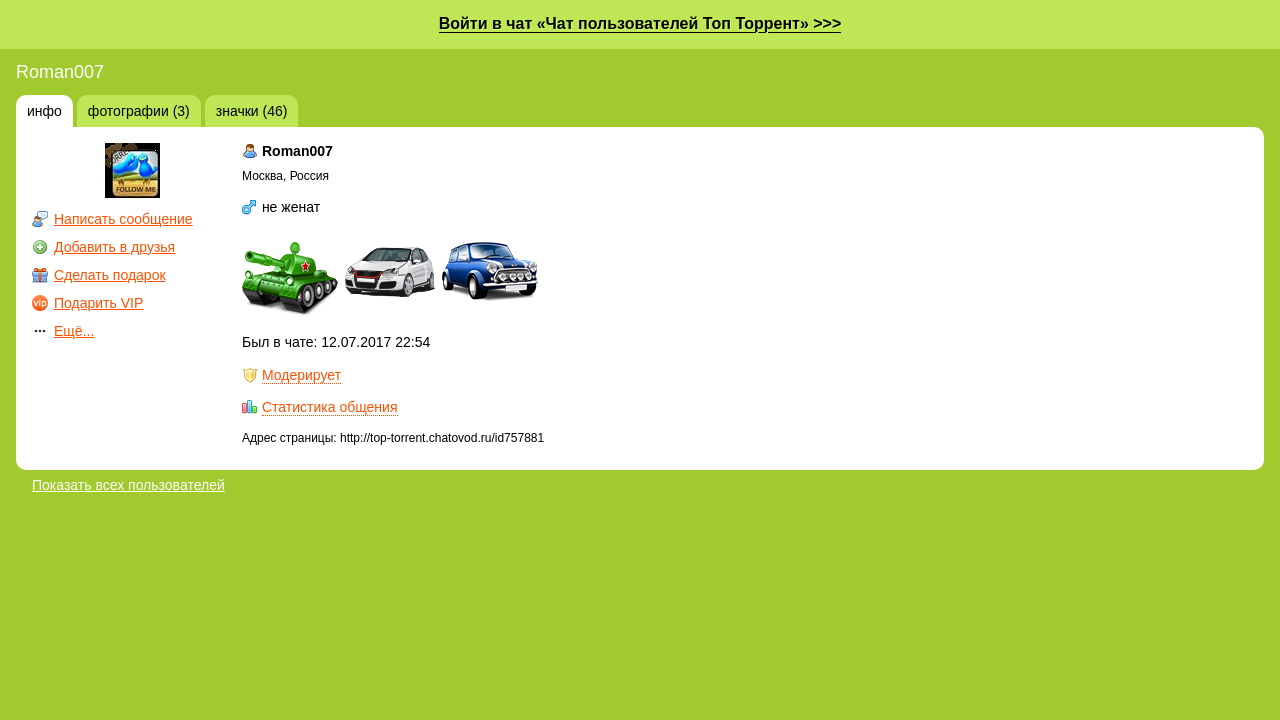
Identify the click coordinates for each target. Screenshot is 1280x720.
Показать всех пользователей (128, 485)
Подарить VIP (98, 303)
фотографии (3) (139, 111)
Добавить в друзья (114, 247)
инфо (44, 111)
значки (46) (252, 111)
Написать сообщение (123, 219)
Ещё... (74, 331)
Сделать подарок (110, 275)
